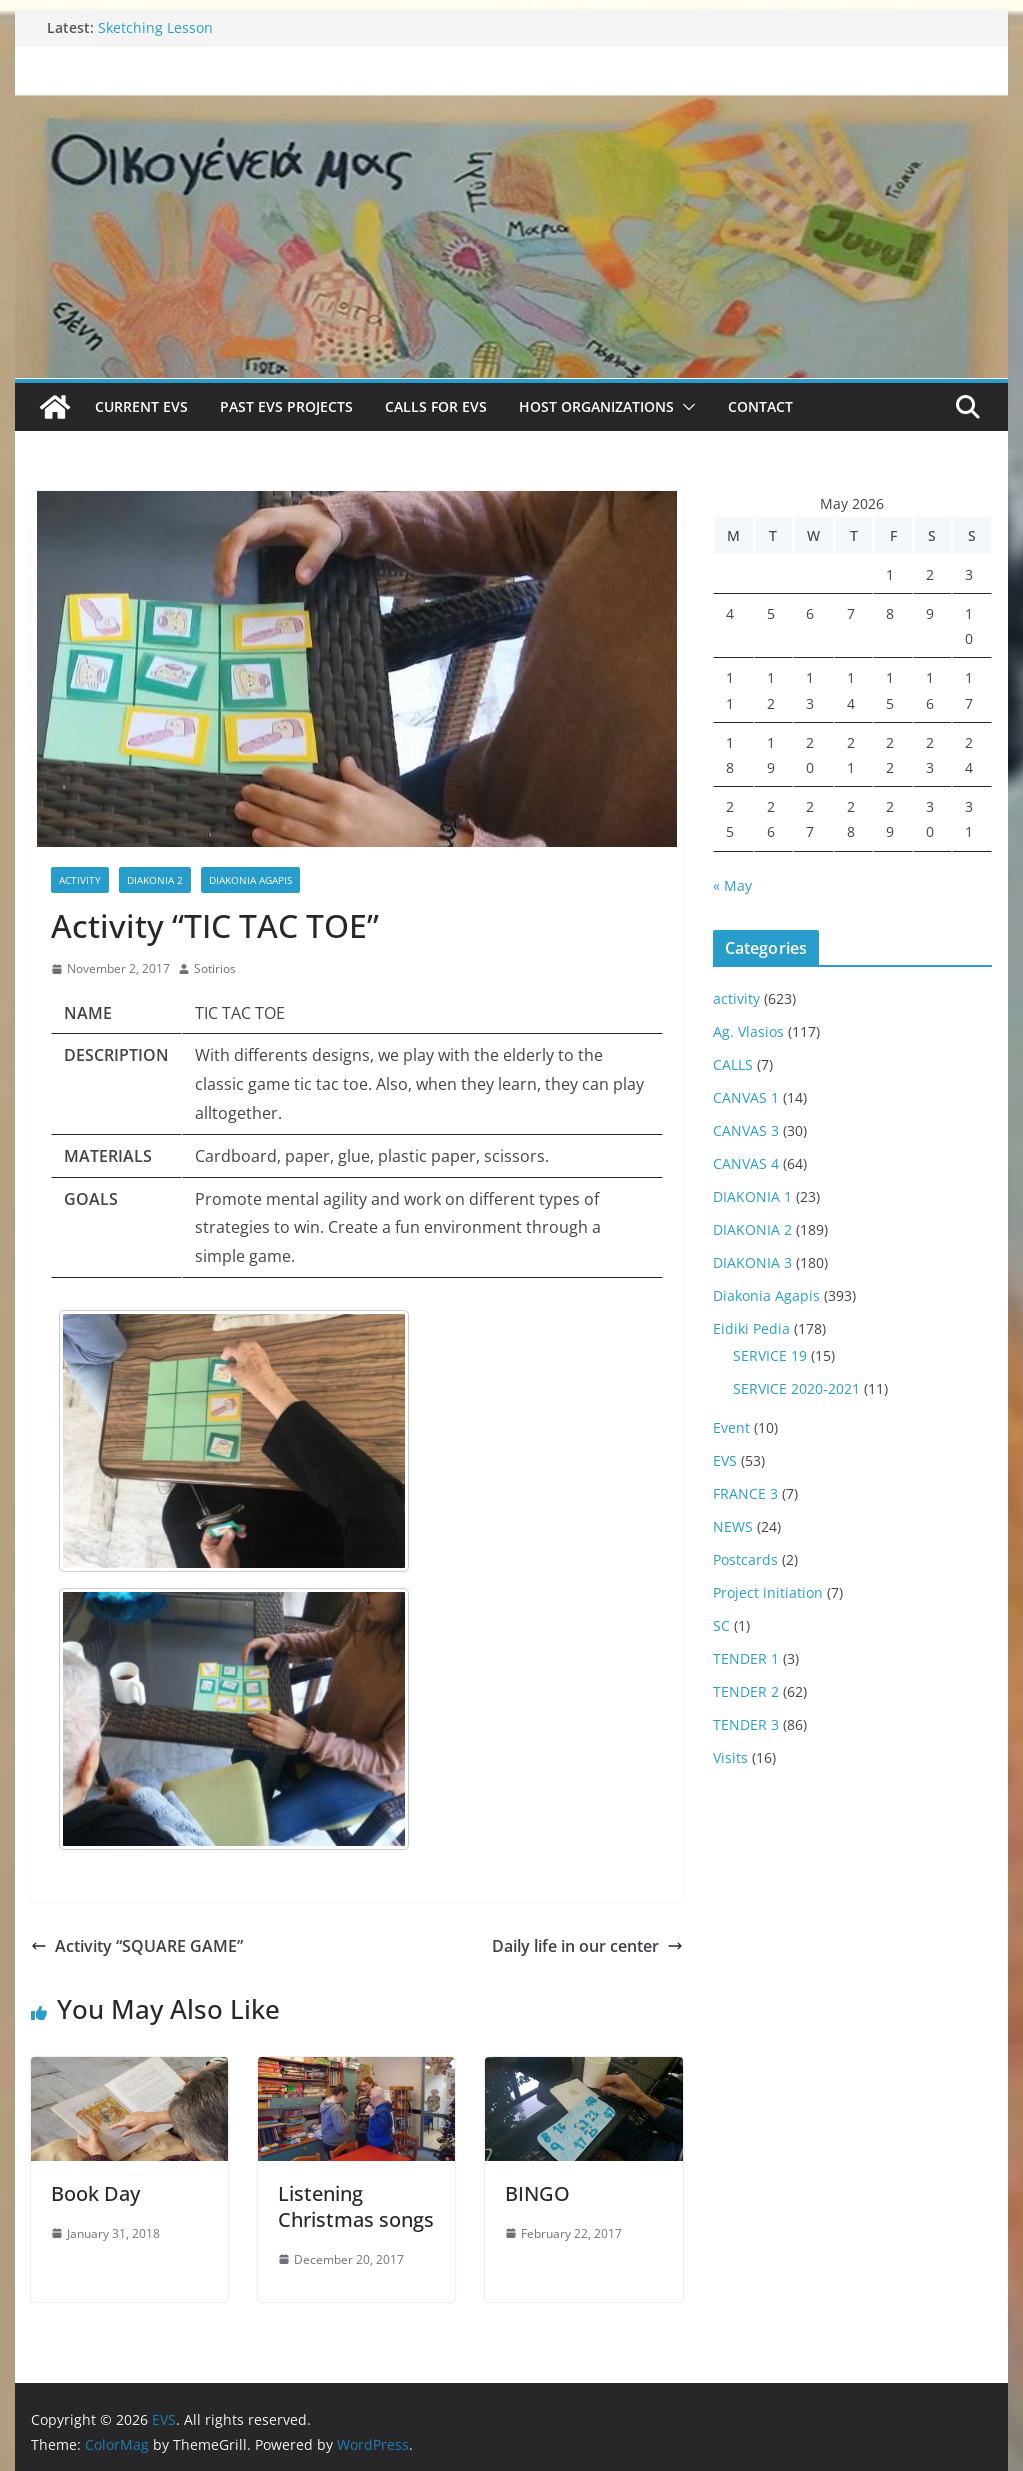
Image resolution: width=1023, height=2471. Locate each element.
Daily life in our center (587, 1946)
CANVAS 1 (746, 1097)
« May (732, 885)
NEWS (733, 1526)
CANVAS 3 (746, 1130)
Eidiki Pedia (751, 1328)
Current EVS (141, 406)
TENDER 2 (746, 1691)
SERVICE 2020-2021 (796, 1388)
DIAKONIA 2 (155, 880)
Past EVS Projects (286, 406)
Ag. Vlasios (748, 1031)
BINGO (537, 2193)
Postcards (745, 1559)
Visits (730, 1757)
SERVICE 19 (770, 1355)
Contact (760, 406)
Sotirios (215, 968)
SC (721, 1625)
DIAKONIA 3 (752, 1262)
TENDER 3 (746, 1724)
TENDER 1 (746, 1658)
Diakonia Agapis (250, 880)
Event (731, 1427)
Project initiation (768, 1592)
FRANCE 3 (745, 1493)
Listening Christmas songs (356, 2206)
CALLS (733, 1064)
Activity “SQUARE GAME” (137, 1946)
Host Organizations (596, 406)
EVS (725, 1460)
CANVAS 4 (746, 1163)
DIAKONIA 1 (752, 1196)
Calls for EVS (436, 406)
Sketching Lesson (155, 27)
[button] (685, 407)
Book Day (95, 2193)
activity (80, 880)
